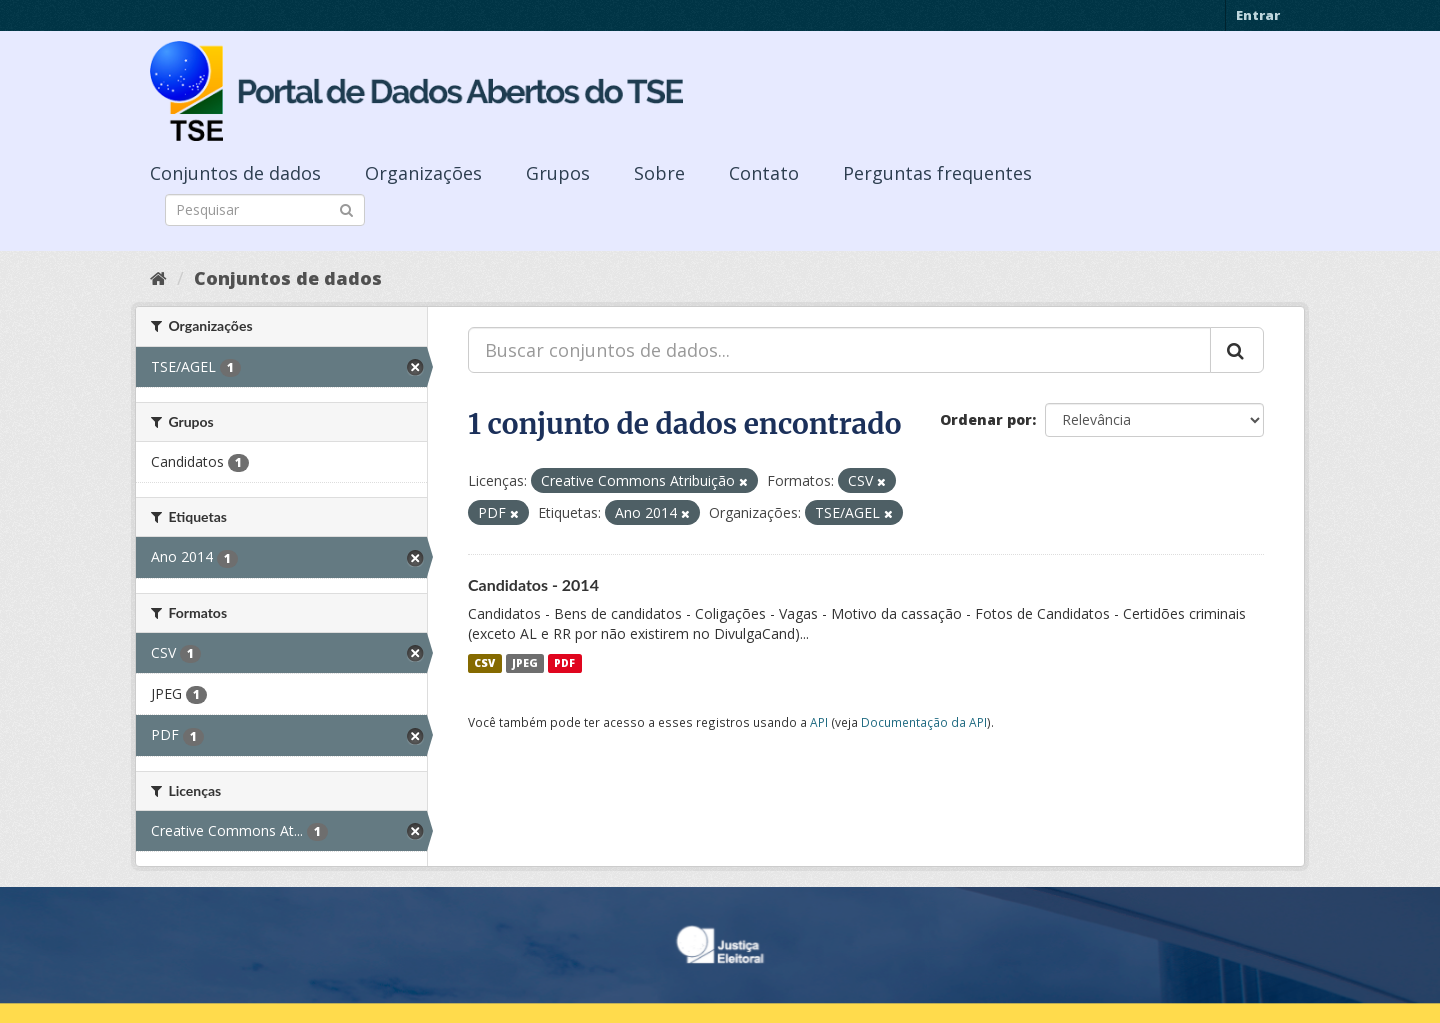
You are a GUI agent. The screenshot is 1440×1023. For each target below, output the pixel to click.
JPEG (525, 663)
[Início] (158, 278)
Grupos (558, 173)
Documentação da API (924, 722)
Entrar (1258, 15)
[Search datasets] (265, 210)
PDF (564, 663)
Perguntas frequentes (937, 173)
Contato (764, 173)
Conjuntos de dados (235, 173)
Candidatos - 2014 (533, 584)
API (819, 722)
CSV (484, 663)
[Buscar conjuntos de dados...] (839, 350)
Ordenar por (986, 419)
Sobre (659, 173)
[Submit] (346, 208)
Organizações (423, 173)
